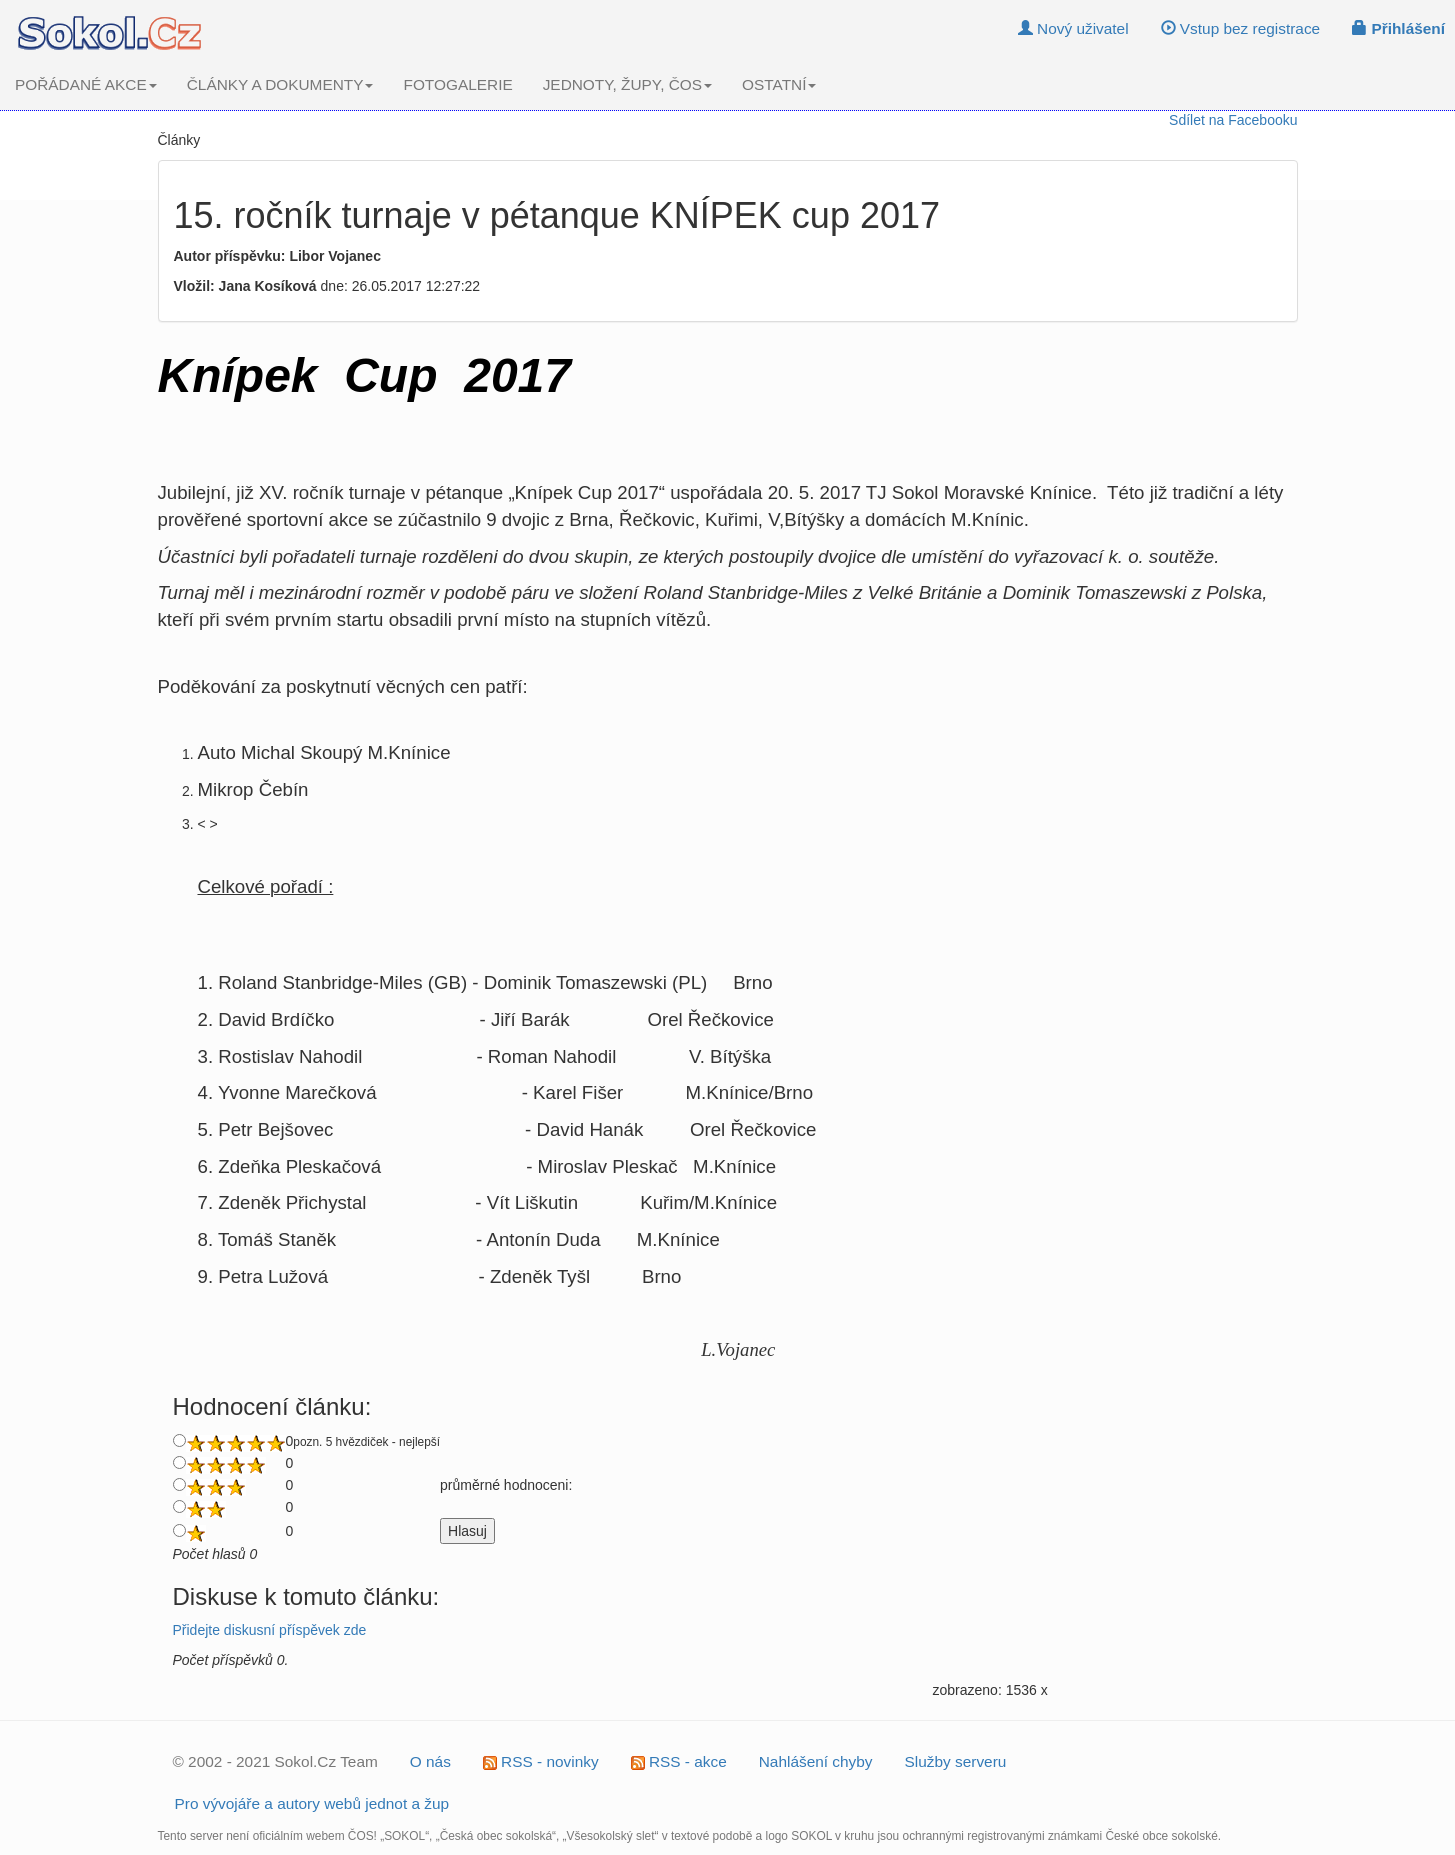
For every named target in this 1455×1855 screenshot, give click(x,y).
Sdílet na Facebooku (1233, 120)
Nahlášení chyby (816, 1761)
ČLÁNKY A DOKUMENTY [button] (280, 84)
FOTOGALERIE (457, 84)
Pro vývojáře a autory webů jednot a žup (312, 1803)
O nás (430, 1761)
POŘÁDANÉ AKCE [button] (86, 84)
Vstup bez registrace (1241, 28)
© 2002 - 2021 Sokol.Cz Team (275, 1761)
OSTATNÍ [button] (779, 84)
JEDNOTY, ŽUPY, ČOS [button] (627, 84)
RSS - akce (679, 1761)
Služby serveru (956, 1761)
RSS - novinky (541, 1761)
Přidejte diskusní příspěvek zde (270, 1630)
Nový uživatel (1073, 28)
